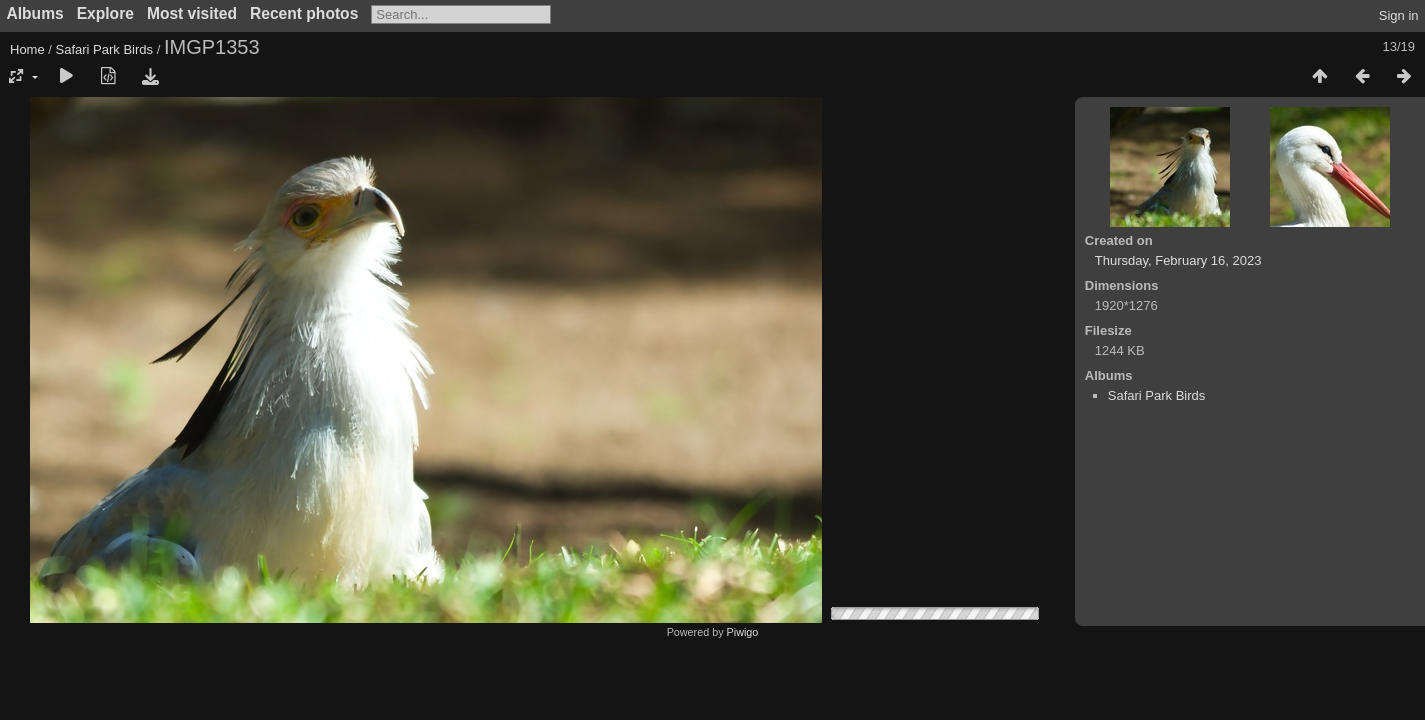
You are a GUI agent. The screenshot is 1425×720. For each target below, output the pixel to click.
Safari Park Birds (105, 49)
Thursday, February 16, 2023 (1178, 260)
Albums (35, 13)
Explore (105, 13)
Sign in (1399, 15)
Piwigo (743, 632)
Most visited (192, 13)
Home (27, 49)
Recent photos (304, 13)
